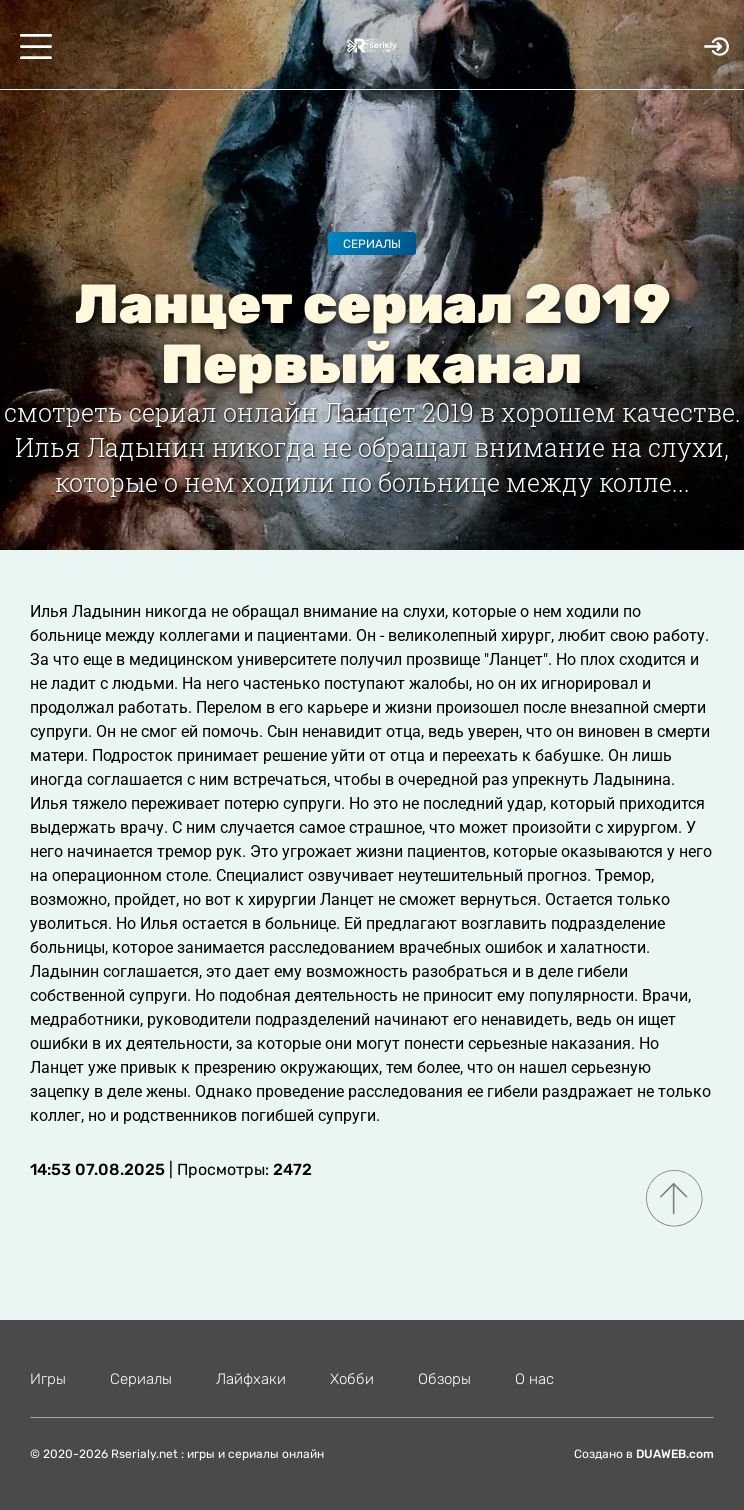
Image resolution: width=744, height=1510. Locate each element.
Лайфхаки (251, 1379)
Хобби (352, 1379)
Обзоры (444, 1379)
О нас (534, 1379)
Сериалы (372, 244)
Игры (48, 1379)
